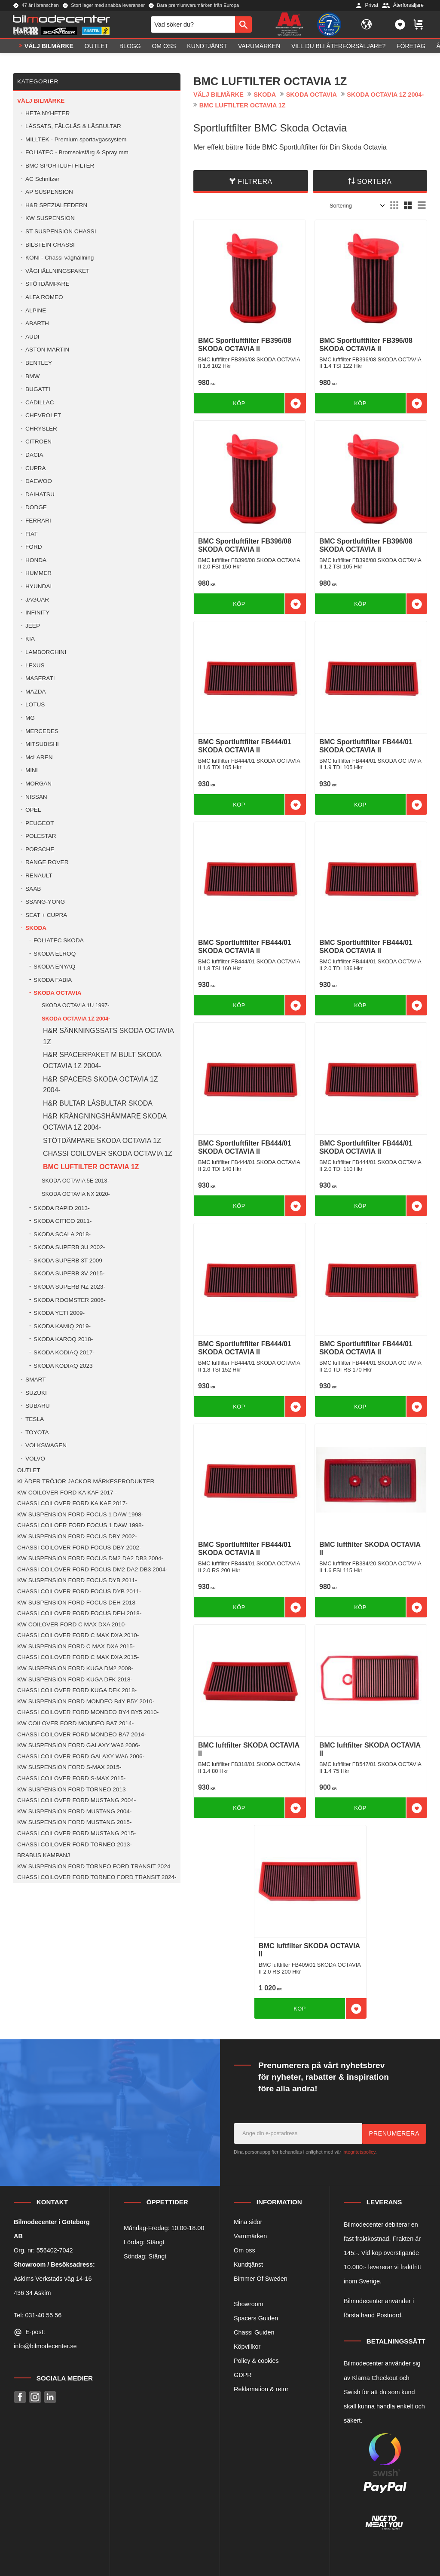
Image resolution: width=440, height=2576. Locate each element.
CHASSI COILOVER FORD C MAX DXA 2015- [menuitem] (78, 1657)
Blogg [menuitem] (130, 49)
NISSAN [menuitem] (36, 797)
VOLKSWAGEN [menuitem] (46, 1445)
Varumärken (250, 2236)
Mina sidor (248, 2221)
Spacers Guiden (256, 2318)
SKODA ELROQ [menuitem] (55, 953)
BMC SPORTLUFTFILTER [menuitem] (59, 165)
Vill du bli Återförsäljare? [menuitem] (338, 49)
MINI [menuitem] (31, 770)
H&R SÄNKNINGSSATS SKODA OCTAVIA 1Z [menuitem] (108, 1036)
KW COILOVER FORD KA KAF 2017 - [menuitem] (67, 1492)
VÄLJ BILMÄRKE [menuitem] (48, 49)
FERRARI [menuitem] (38, 520)
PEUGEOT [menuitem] (39, 823)
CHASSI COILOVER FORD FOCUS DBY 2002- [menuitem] (79, 1547)
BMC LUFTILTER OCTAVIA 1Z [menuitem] (91, 1166)
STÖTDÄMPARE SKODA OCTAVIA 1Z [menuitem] (102, 1140)
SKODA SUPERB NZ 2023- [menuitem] (69, 1286)
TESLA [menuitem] (34, 1419)
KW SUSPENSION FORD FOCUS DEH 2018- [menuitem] (77, 1602)
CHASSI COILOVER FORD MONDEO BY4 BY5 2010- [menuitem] (88, 1712)
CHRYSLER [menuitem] (41, 428)
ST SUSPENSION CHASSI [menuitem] (60, 231)
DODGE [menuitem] (36, 507)
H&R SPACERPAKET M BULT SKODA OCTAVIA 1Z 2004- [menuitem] (102, 1060)
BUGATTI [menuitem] (37, 389)
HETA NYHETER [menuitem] (47, 113)
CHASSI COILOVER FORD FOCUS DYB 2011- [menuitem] (79, 1591)
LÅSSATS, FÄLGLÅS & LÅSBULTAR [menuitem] (73, 126)
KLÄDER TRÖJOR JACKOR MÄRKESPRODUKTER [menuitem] (85, 1481)
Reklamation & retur (261, 2389)
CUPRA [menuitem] (35, 468)
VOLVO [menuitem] (35, 1458)
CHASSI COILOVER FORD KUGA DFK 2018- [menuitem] (77, 1690)
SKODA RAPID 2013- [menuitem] (62, 1208)
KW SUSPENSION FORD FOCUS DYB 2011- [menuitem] (77, 1580)
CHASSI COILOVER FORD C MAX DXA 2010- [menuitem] (78, 1635)
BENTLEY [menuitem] (38, 363)
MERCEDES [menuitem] (41, 731)
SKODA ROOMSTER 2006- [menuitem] (70, 1300)
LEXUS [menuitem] (35, 665)
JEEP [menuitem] (32, 626)
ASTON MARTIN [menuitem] (47, 349)
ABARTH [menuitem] (37, 323)
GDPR (243, 2374)
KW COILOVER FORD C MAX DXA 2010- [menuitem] (72, 1624)
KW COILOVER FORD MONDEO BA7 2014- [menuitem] (75, 1723)
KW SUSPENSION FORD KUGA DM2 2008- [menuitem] (75, 1668)
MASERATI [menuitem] (40, 678)
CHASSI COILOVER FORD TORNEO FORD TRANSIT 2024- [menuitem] (97, 1877)
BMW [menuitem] (32, 376)
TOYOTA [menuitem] (37, 1432)
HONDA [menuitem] (35, 560)
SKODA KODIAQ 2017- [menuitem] (64, 1352)
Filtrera (255, 181)
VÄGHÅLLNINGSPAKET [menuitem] (57, 271)
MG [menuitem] (30, 718)
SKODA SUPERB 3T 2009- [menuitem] (69, 1260)
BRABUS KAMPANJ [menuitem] (43, 1855)
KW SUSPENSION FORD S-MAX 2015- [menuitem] (69, 1767)
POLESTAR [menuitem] (40, 836)
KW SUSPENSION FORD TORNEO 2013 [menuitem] (71, 1789)
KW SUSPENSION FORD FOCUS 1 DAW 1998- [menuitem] (80, 1514)
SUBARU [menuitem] (37, 1406)
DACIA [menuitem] (34, 455)
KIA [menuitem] (30, 639)
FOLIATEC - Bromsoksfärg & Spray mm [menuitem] (76, 152)
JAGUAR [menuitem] (37, 599)
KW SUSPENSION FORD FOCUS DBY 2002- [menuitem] (77, 1536)
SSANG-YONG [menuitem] (45, 901)
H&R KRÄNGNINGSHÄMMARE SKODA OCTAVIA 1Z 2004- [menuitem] (104, 1121)
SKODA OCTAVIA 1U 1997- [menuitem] (75, 1005)
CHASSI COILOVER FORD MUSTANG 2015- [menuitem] (76, 1833)
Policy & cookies (256, 2360)
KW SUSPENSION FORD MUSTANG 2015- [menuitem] (74, 1822)
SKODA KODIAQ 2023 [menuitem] (63, 1366)
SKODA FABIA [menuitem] (53, 980)
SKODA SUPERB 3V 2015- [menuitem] (69, 1273)
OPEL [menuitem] (33, 810)
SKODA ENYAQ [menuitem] (54, 966)
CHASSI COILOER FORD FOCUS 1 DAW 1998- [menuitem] (80, 1525)
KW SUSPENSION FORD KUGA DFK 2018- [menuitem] (74, 1679)
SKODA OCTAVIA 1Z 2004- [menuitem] (76, 1018)
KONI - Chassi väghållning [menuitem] (59, 257)
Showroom (248, 2304)
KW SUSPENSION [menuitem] (50, 218)
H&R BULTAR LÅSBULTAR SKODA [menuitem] (98, 1103)
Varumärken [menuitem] (259, 49)
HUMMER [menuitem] (38, 573)
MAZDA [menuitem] (35, 691)
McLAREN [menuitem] (38, 757)
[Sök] (243, 26)
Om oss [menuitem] (164, 49)
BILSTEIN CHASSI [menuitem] (50, 244)
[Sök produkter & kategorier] (193, 26)
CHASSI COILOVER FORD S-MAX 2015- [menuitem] (71, 1778)
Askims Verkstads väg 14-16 (53, 2278)
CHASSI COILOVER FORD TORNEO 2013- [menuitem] (74, 1844)
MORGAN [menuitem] (38, 783)
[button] (400, 27)
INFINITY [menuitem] (37, 612)
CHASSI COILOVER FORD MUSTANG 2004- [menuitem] (76, 1800)
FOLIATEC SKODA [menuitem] (59, 940)
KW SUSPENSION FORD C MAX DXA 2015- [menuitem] (75, 1646)
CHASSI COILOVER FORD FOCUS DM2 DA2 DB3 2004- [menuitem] (92, 1569)
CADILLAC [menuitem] (39, 402)
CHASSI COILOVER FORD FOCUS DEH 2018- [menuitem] (79, 1613)
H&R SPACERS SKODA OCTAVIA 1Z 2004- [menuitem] (100, 1085)
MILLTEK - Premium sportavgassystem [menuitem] (75, 139)
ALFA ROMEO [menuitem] (44, 297)
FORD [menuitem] (33, 547)
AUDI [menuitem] (32, 336)
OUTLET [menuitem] (97, 49)
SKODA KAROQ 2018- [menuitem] (63, 1339)
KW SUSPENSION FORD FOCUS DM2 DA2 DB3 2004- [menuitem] (90, 1558)
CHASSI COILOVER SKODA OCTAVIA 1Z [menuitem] (107, 1153)
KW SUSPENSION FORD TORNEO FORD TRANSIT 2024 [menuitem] (93, 1866)
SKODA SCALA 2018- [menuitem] (62, 1234)
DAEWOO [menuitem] (38, 481)
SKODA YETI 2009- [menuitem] (59, 1313)
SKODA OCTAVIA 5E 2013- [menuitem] (75, 1180)
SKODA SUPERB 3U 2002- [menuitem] (69, 1247)
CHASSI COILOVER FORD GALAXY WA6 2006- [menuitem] (80, 1756)
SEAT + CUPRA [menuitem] (46, 915)
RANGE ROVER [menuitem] (46, 862)
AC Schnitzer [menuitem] (42, 179)
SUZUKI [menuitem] (36, 1393)
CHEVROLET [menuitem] (43, 415)
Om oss (244, 2250)
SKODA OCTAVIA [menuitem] (58, 993)
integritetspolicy (358, 2151)
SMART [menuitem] (35, 1379)
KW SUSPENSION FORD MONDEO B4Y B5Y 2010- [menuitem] (85, 1701)
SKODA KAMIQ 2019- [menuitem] (62, 1326)
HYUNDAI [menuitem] (38, 586)
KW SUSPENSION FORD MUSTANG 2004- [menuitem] (74, 1811)
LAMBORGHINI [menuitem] (45, 652)
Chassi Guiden (254, 2332)
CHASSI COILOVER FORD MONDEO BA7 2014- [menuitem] (81, 1734)
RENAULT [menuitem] (38, 875)
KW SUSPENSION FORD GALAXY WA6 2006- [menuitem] (78, 1745)
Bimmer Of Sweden (260, 2278)
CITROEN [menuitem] (38, 441)
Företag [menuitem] (411, 49)
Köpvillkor (247, 2346)
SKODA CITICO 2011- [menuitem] (63, 1221)
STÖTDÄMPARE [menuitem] (47, 284)
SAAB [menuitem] (33, 889)
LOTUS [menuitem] (35, 704)
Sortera (374, 181)
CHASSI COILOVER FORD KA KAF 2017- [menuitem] (72, 1503)
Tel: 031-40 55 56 (37, 2315)
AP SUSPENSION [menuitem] (49, 192)
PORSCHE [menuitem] (39, 849)
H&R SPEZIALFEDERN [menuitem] (56, 205)
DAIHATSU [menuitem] (40, 494)
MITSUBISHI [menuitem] (42, 744)
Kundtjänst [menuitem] (207, 49)
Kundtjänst (248, 2264)
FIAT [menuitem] (31, 534)
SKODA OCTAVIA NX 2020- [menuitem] (76, 1194)
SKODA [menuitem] (35, 928)
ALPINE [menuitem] (35, 310)
